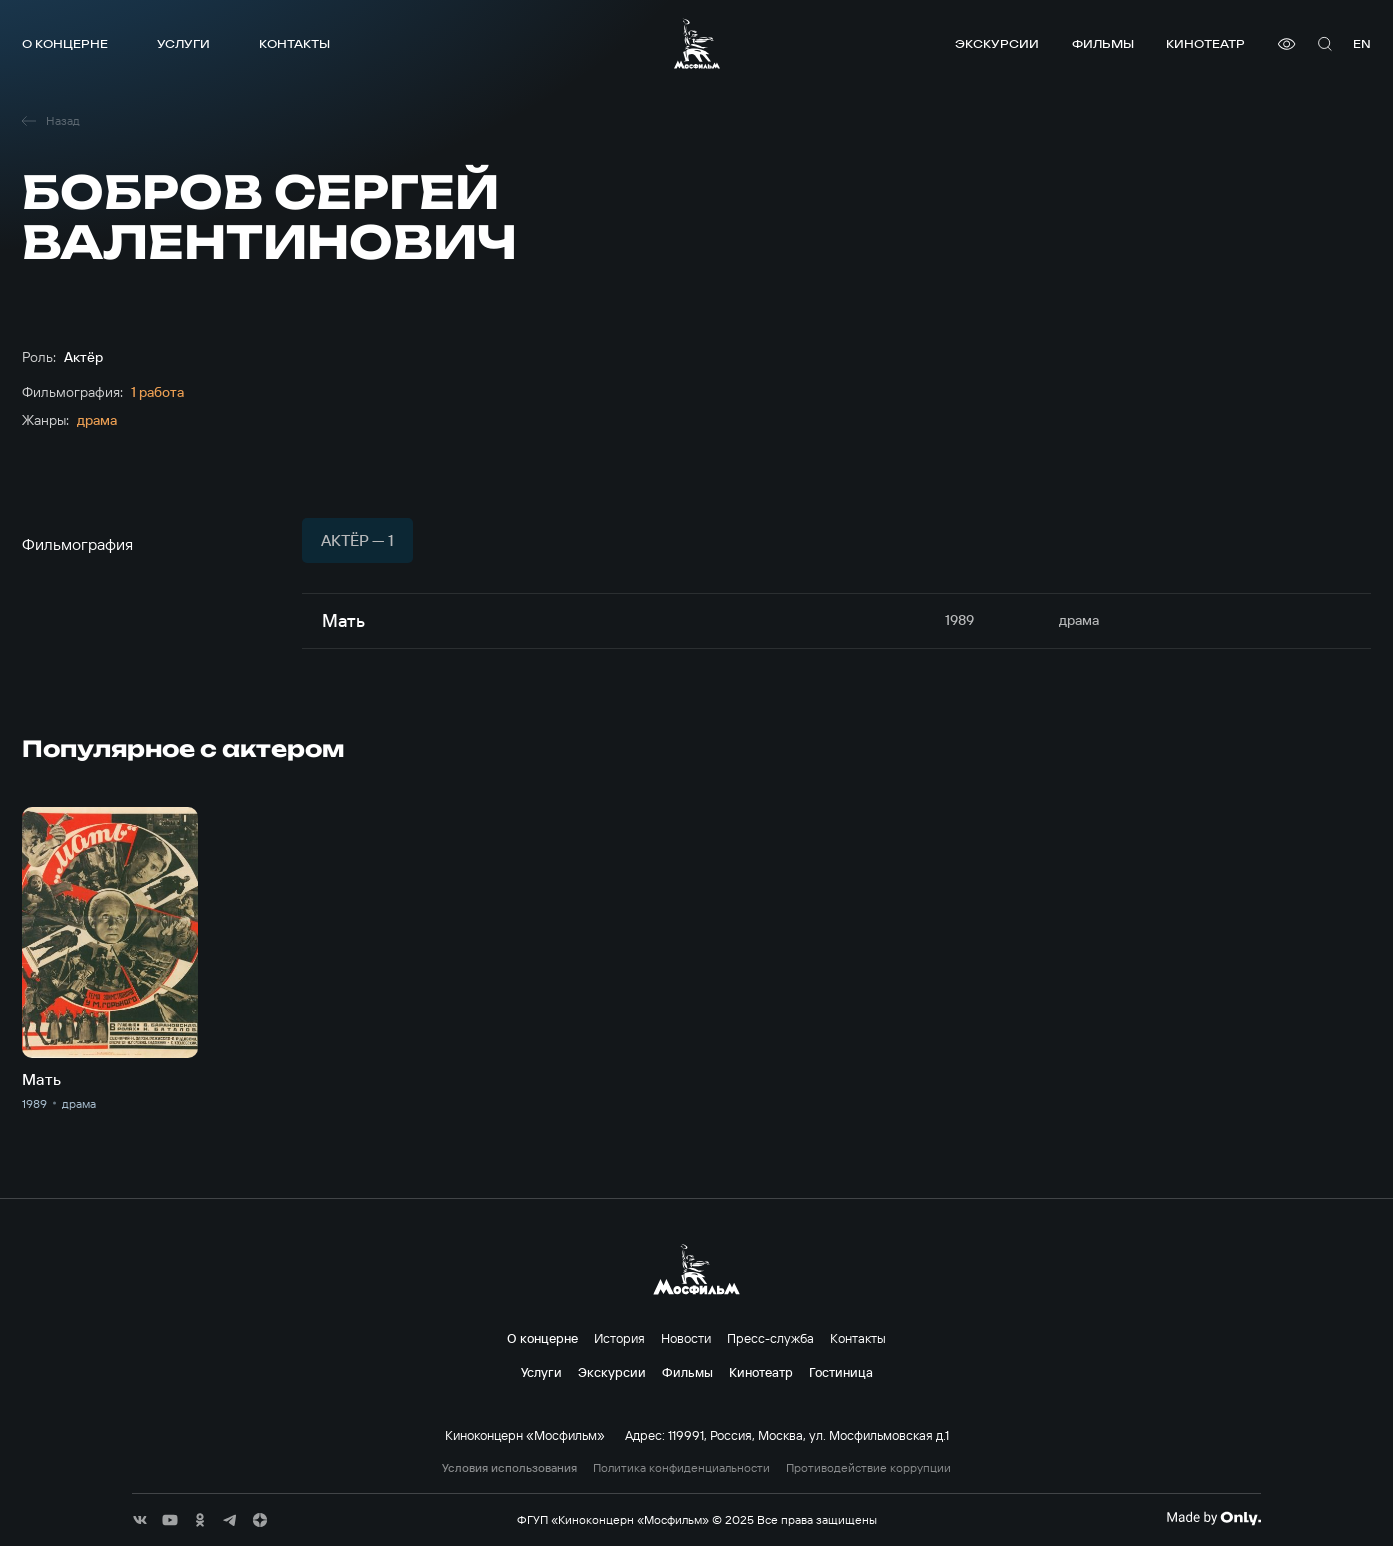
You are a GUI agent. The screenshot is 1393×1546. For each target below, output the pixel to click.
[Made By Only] (1213, 1518)
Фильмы (1103, 43)
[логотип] (697, 43)
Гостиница (841, 1372)
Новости (686, 1338)
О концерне (65, 43)
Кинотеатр (1205, 43)
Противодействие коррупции (868, 1468)
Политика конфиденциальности (681, 1468)
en (1362, 43)
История (619, 1338)
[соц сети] (140, 1520)
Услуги (183, 43)
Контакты (294, 43)
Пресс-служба (770, 1338)
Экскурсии (997, 43)
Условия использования (509, 1468)
